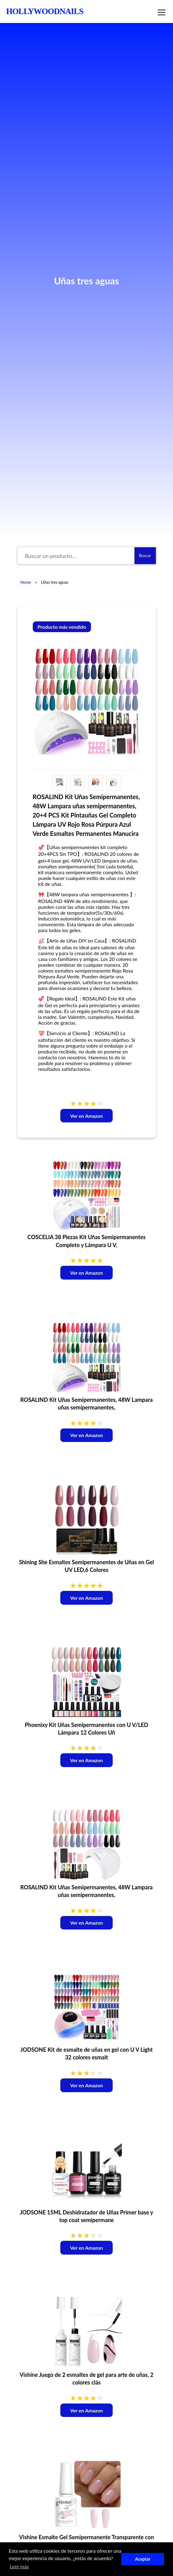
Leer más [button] (19, 2566)
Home (26, 582)
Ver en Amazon (86, 1116)
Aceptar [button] (142, 2559)
